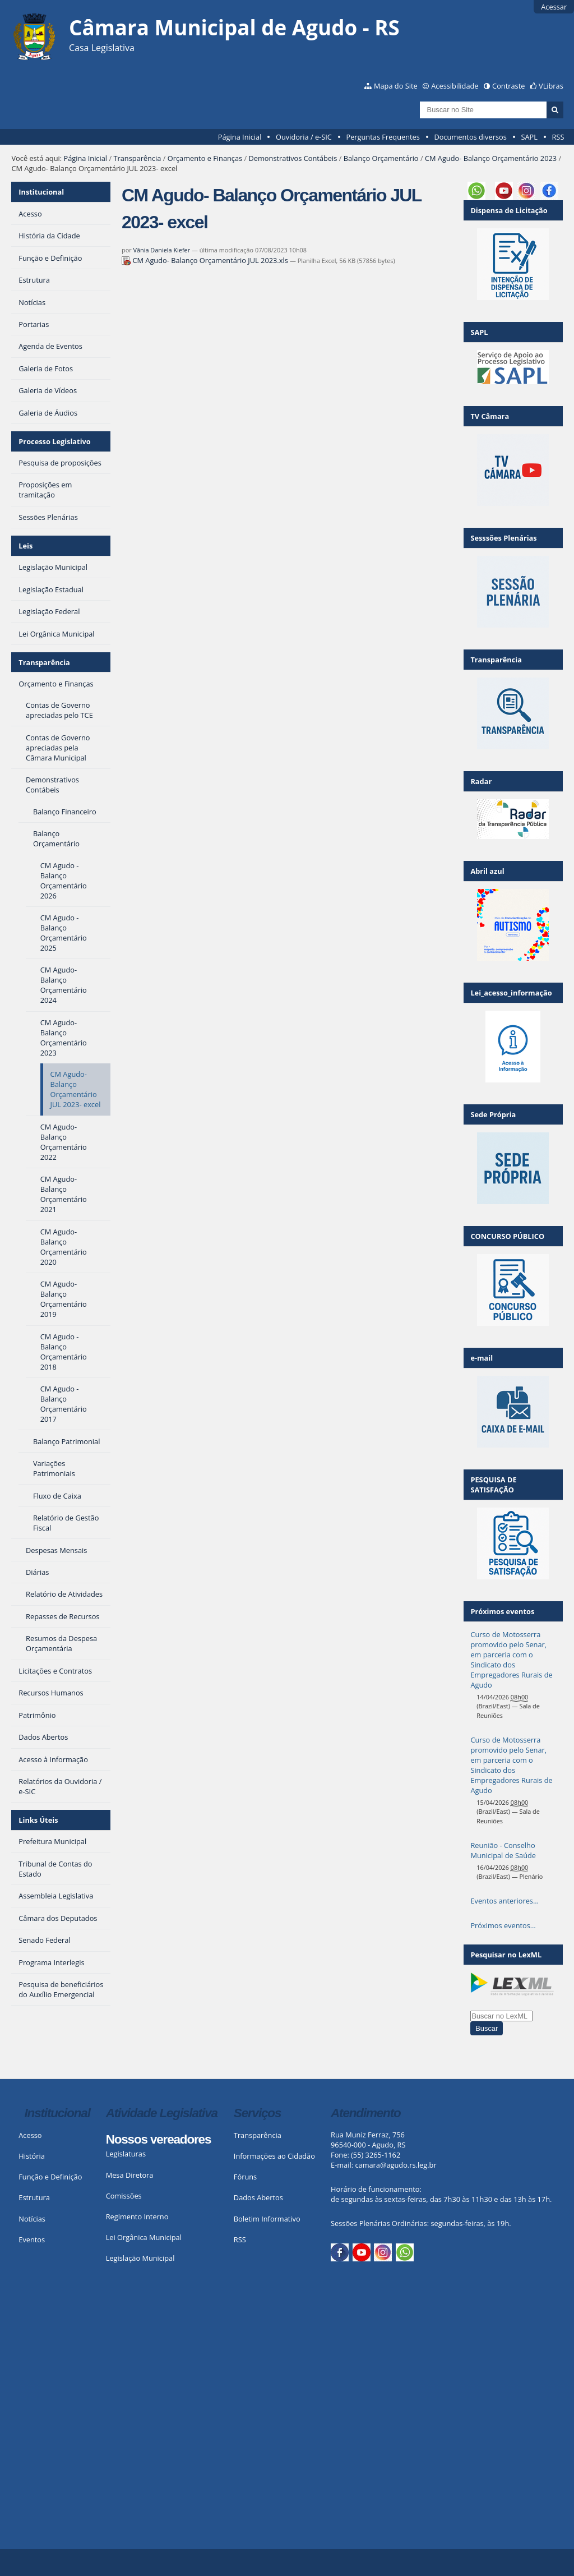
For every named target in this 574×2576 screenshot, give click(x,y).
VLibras (551, 86)
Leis (25, 546)
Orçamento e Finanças (205, 158)
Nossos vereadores (158, 2139)
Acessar (554, 7)
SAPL (529, 137)
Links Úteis (38, 1820)
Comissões (124, 2196)
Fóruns (245, 2177)
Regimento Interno (137, 2216)
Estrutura (34, 2197)
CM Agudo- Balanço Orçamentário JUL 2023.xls (206, 260)
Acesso (29, 2135)
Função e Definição (50, 2177)
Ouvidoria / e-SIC (304, 137)
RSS (558, 137)
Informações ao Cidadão (274, 2156)
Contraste (508, 86)
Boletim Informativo (267, 2219)
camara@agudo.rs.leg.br (395, 2165)
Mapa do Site (396, 86)
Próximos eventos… (502, 1925)
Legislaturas (126, 2154)
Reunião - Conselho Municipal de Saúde (503, 1850)
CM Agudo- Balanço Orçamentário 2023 (491, 158)
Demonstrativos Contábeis (293, 158)
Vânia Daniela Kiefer (162, 250)
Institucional (41, 192)
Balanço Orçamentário (381, 158)
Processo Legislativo (54, 441)
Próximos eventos (502, 1611)
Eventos (31, 2239)
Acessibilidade (454, 86)
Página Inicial (240, 137)
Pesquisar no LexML (505, 1955)
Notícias (31, 2219)
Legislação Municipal (140, 2258)
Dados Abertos (258, 2197)
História (31, 2156)
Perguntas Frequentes (382, 137)
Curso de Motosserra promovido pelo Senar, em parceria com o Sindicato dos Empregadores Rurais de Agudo (511, 1659)
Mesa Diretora (130, 2175)
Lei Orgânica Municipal (144, 2237)
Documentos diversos (470, 137)
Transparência (137, 158)
